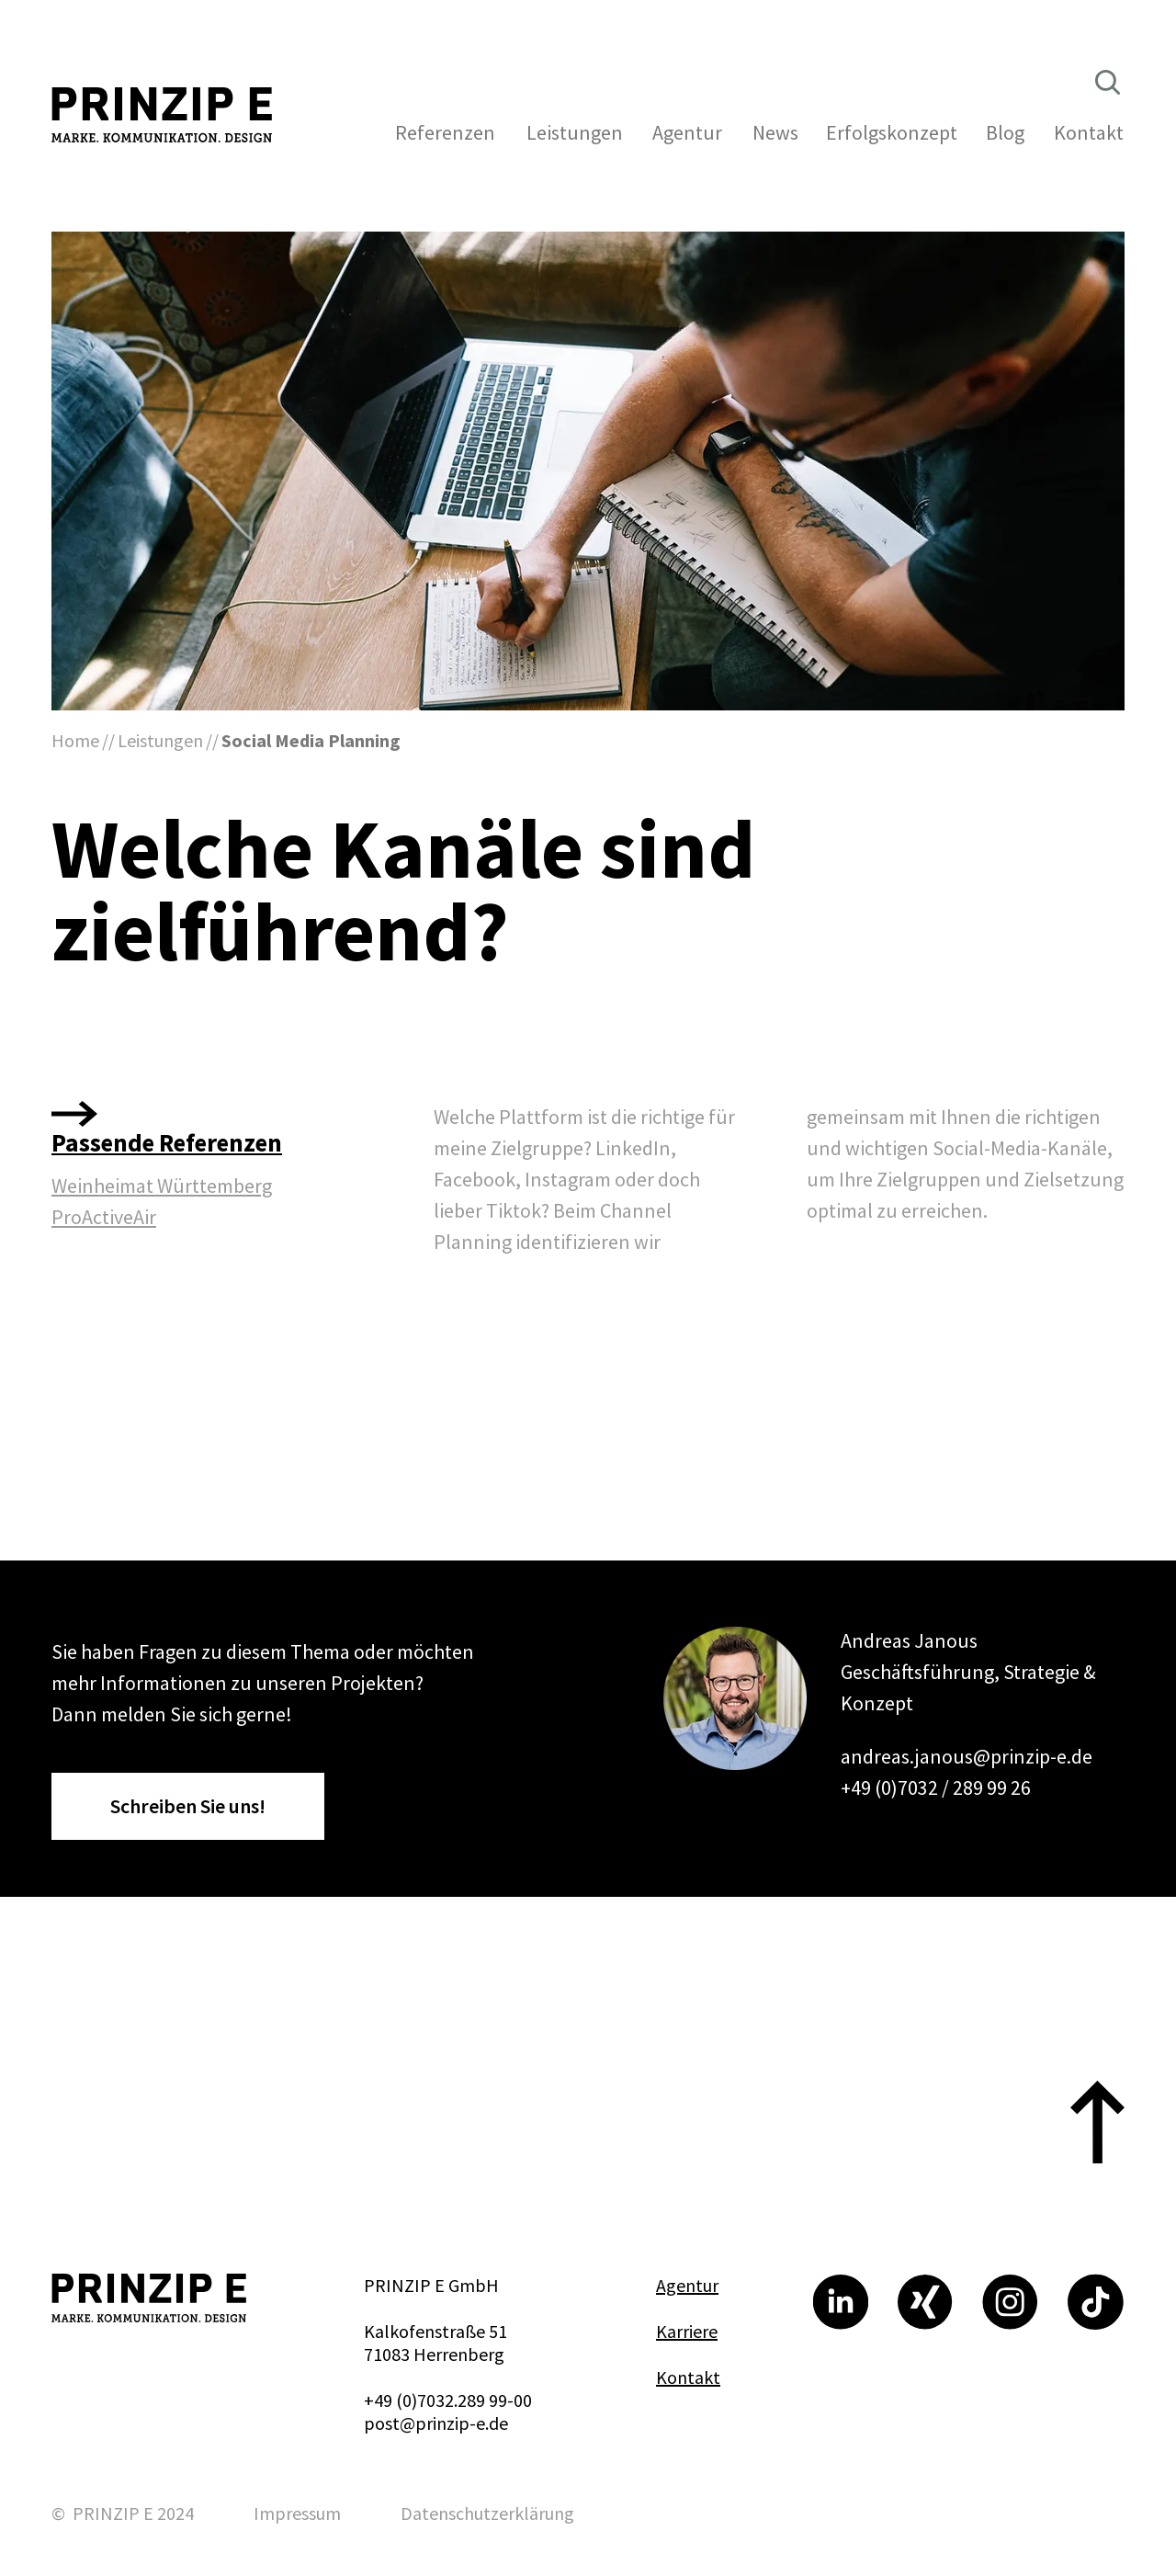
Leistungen (160, 740)
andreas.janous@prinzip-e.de (966, 1756)
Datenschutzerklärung (487, 2513)
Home (75, 740)
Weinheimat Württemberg (161, 1185)
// (108, 740)
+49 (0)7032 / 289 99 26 (936, 1787)
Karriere (687, 2331)
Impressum (297, 2513)
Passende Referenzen (166, 1142)
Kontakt (688, 2377)
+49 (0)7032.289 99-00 (448, 2400)
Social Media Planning (311, 740)
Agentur (687, 2285)
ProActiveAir (103, 1217)
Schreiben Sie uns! (188, 1806)
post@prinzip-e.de (436, 2422)
